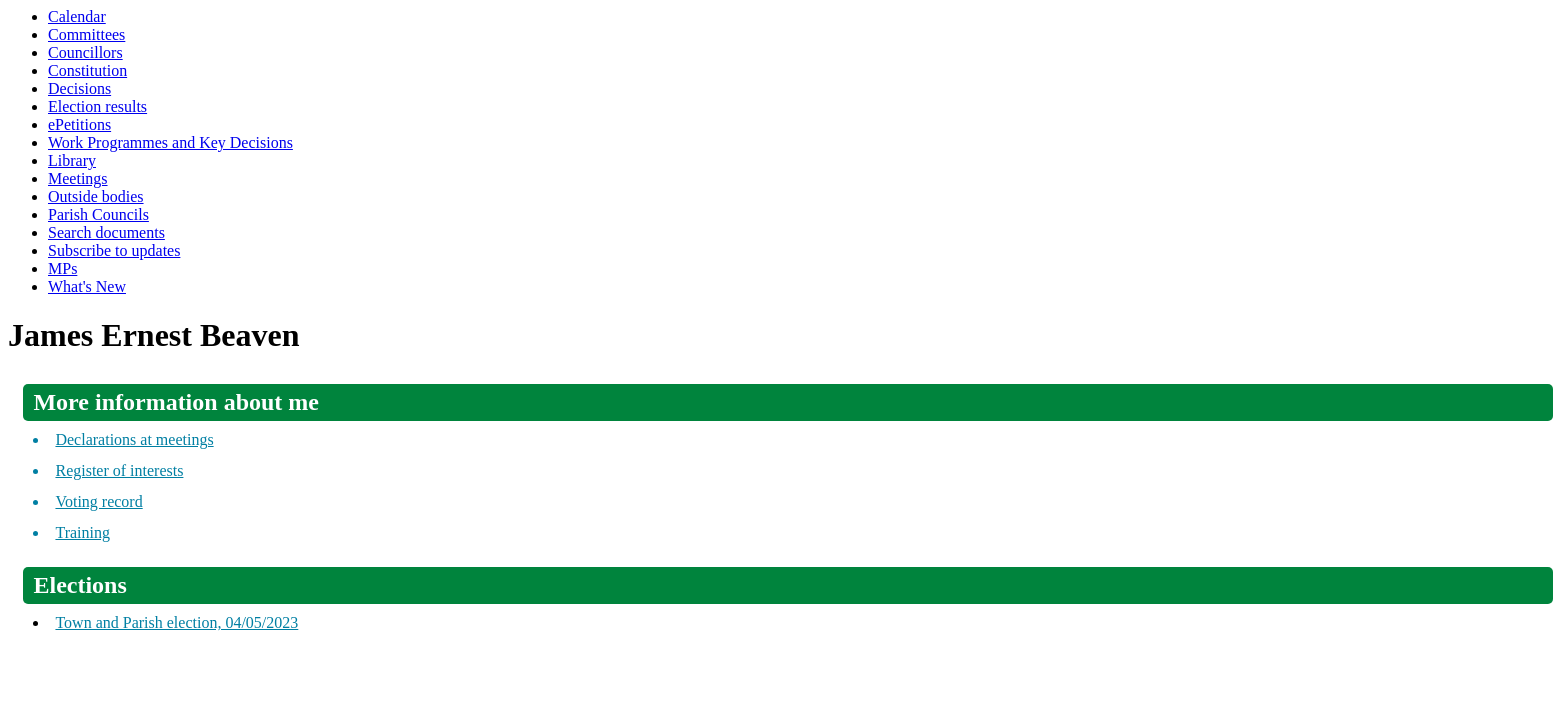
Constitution (87, 70)
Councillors (85, 52)
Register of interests (119, 470)
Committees (86, 34)
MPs (62, 268)
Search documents (106, 232)
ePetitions (79, 124)
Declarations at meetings (134, 439)
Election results (97, 106)
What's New (87, 286)
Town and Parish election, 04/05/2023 (176, 622)
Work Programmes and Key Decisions (170, 142)
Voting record (98, 501)
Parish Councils (98, 214)
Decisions (79, 88)
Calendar (77, 16)
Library (72, 160)
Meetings (78, 178)
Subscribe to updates (114, 250)
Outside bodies (96, 196)
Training (82, 532)
